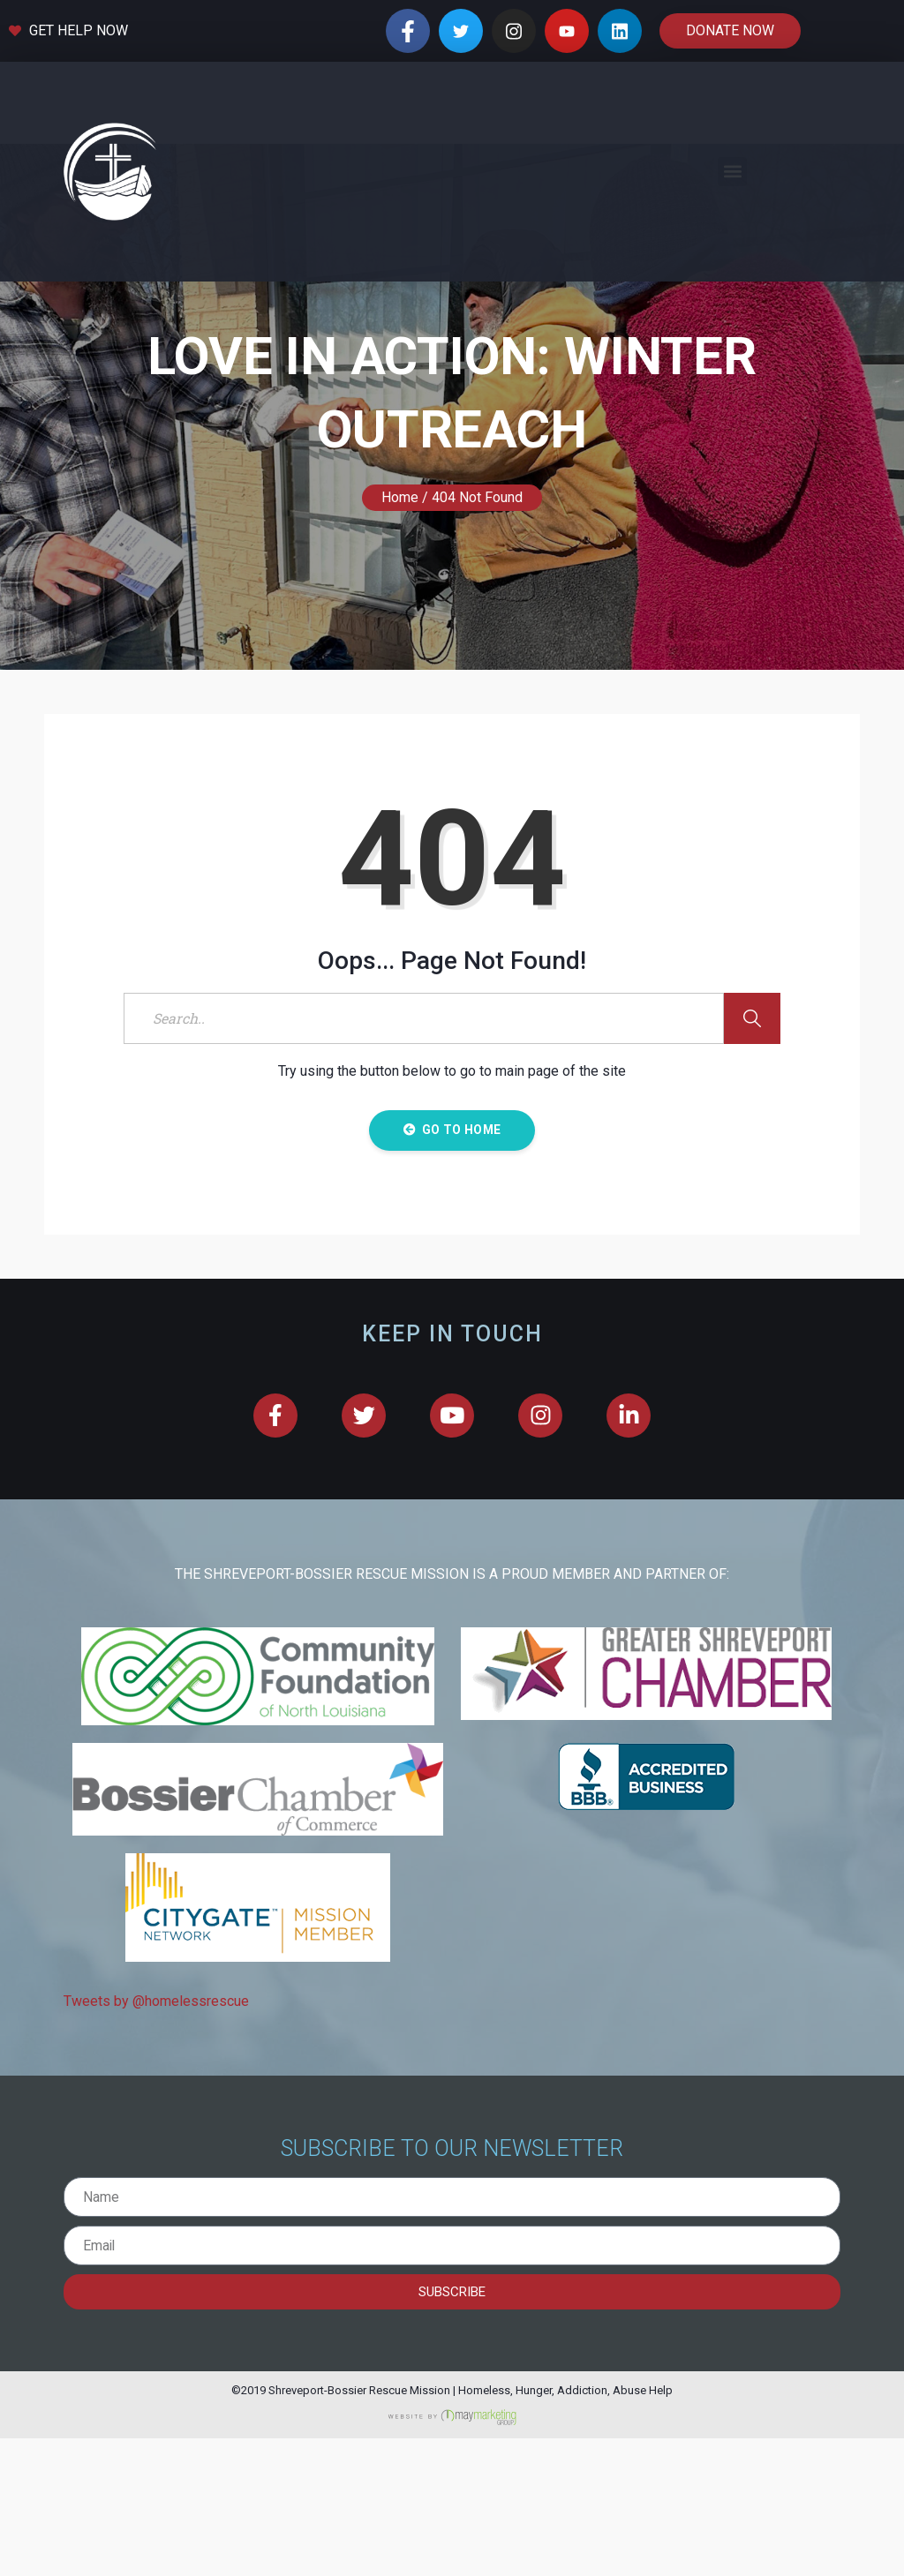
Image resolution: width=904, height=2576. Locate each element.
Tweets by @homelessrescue (156, 2137)
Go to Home (452, 1267)
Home (399, 635)
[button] (732, 171)
